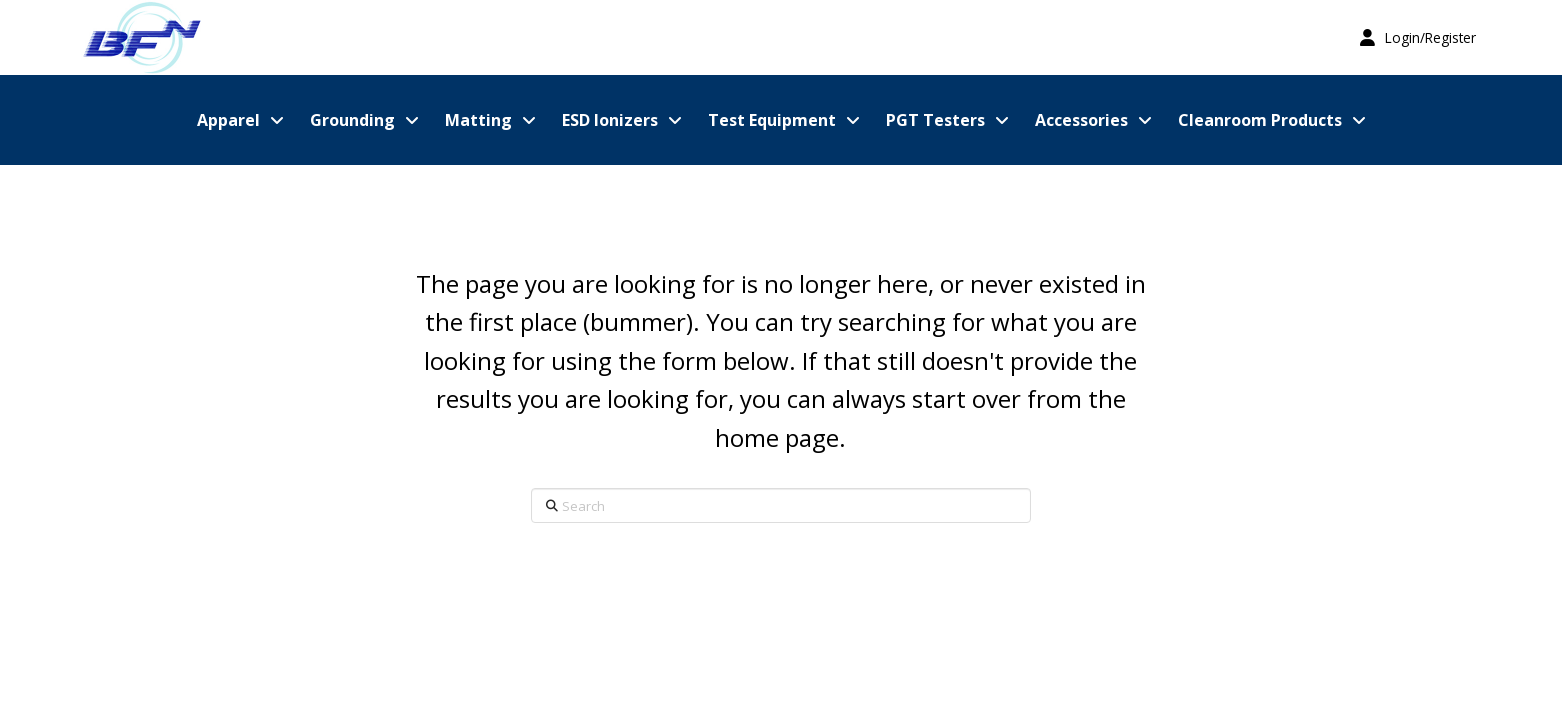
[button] (1418, 37)
